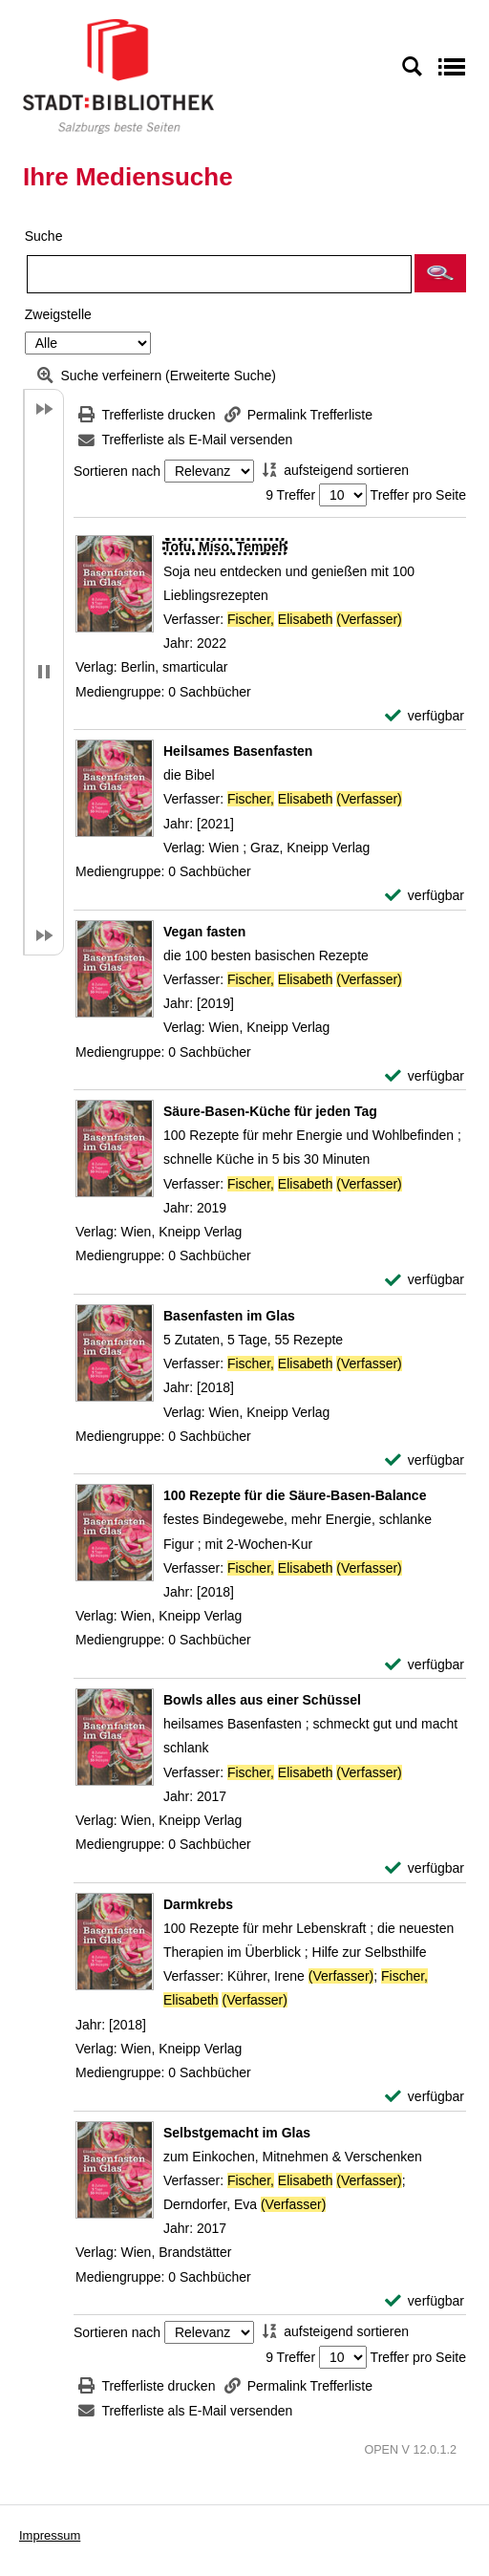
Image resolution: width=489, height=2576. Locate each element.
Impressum (49, 2535)
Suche (44, 236)
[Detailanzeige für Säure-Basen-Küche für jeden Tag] (270, 1111)
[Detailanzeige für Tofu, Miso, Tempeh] (225, 546)
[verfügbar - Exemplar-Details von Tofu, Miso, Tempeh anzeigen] (424, 716)
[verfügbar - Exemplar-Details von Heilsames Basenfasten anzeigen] (424, 896)
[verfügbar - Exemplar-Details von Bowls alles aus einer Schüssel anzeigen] (424, 1868)
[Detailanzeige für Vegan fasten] (204, 931)
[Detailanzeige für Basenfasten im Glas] (229, 1315)
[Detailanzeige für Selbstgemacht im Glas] (236, 2132)
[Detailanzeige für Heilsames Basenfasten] (237, 751)
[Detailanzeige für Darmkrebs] (198, 1904)
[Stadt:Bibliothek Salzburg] (118, 75)
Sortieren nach (117, 471)
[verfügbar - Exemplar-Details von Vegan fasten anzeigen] (424, 1076)
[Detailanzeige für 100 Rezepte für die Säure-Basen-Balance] (294, 1495)
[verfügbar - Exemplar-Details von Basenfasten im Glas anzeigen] (424, 1460)
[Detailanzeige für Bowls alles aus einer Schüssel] (262, 1699)
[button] (440, 273)
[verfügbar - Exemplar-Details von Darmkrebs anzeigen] (424, 2097)
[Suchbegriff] (219, 274)
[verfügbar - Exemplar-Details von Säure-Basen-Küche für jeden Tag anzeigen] (424, 1280)
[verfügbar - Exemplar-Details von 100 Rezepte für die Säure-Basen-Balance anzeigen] (424, 1665)
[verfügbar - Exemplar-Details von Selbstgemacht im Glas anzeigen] (424, 2301)
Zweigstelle (58, 314)
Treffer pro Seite (418, 495)
